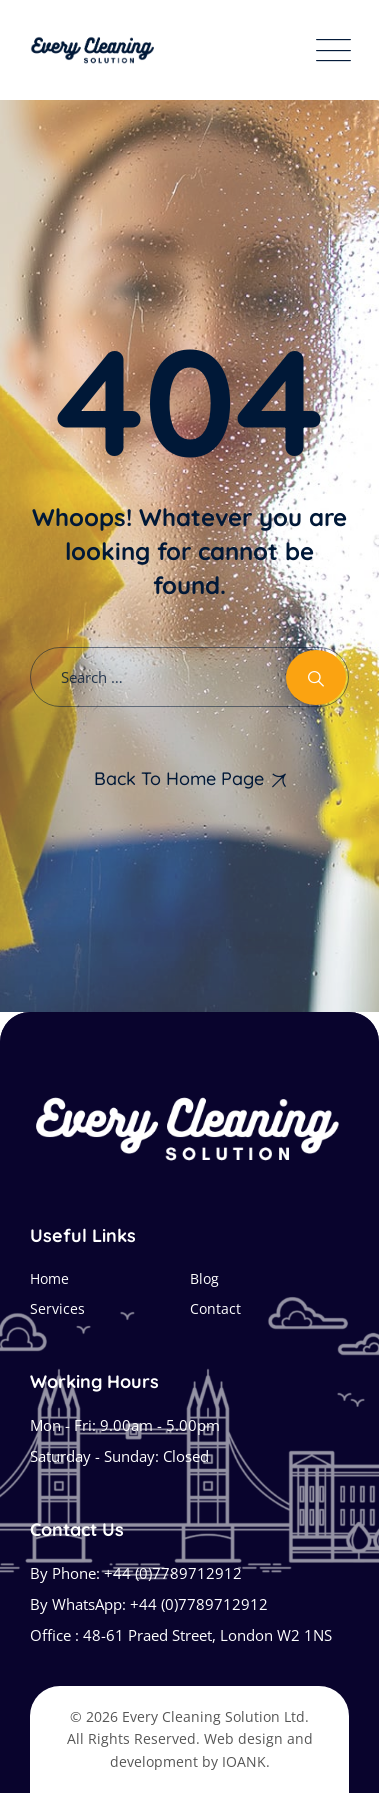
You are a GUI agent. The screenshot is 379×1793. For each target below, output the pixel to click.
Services (57, 1308)
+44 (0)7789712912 (173, 1573)
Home (49, 1278)
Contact (215, 1308)
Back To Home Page (179, 778)
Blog (204, 1278)
